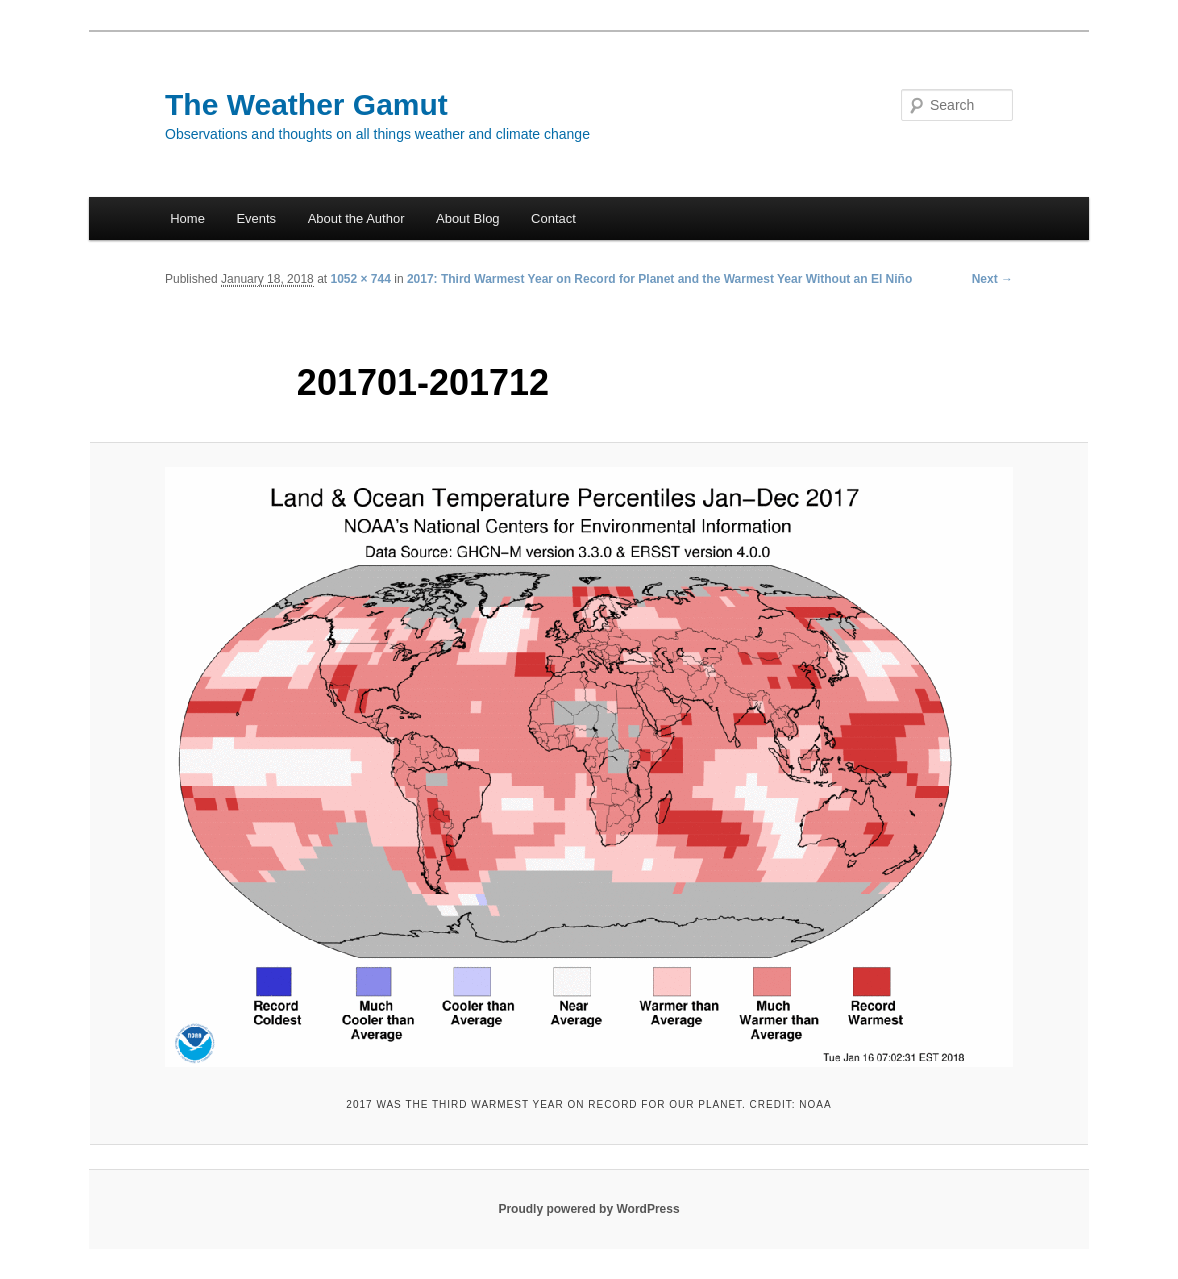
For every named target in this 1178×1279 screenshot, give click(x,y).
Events (256, 218)
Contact (553, 218)
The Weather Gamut (306, 104)
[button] (589, 767)
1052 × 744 (360, 279)
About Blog (468, 218)
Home (187, 218)
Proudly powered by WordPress (588, 1209)
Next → (992, 279)
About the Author (356, 218)
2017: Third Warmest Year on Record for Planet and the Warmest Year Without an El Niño (659, 279)
